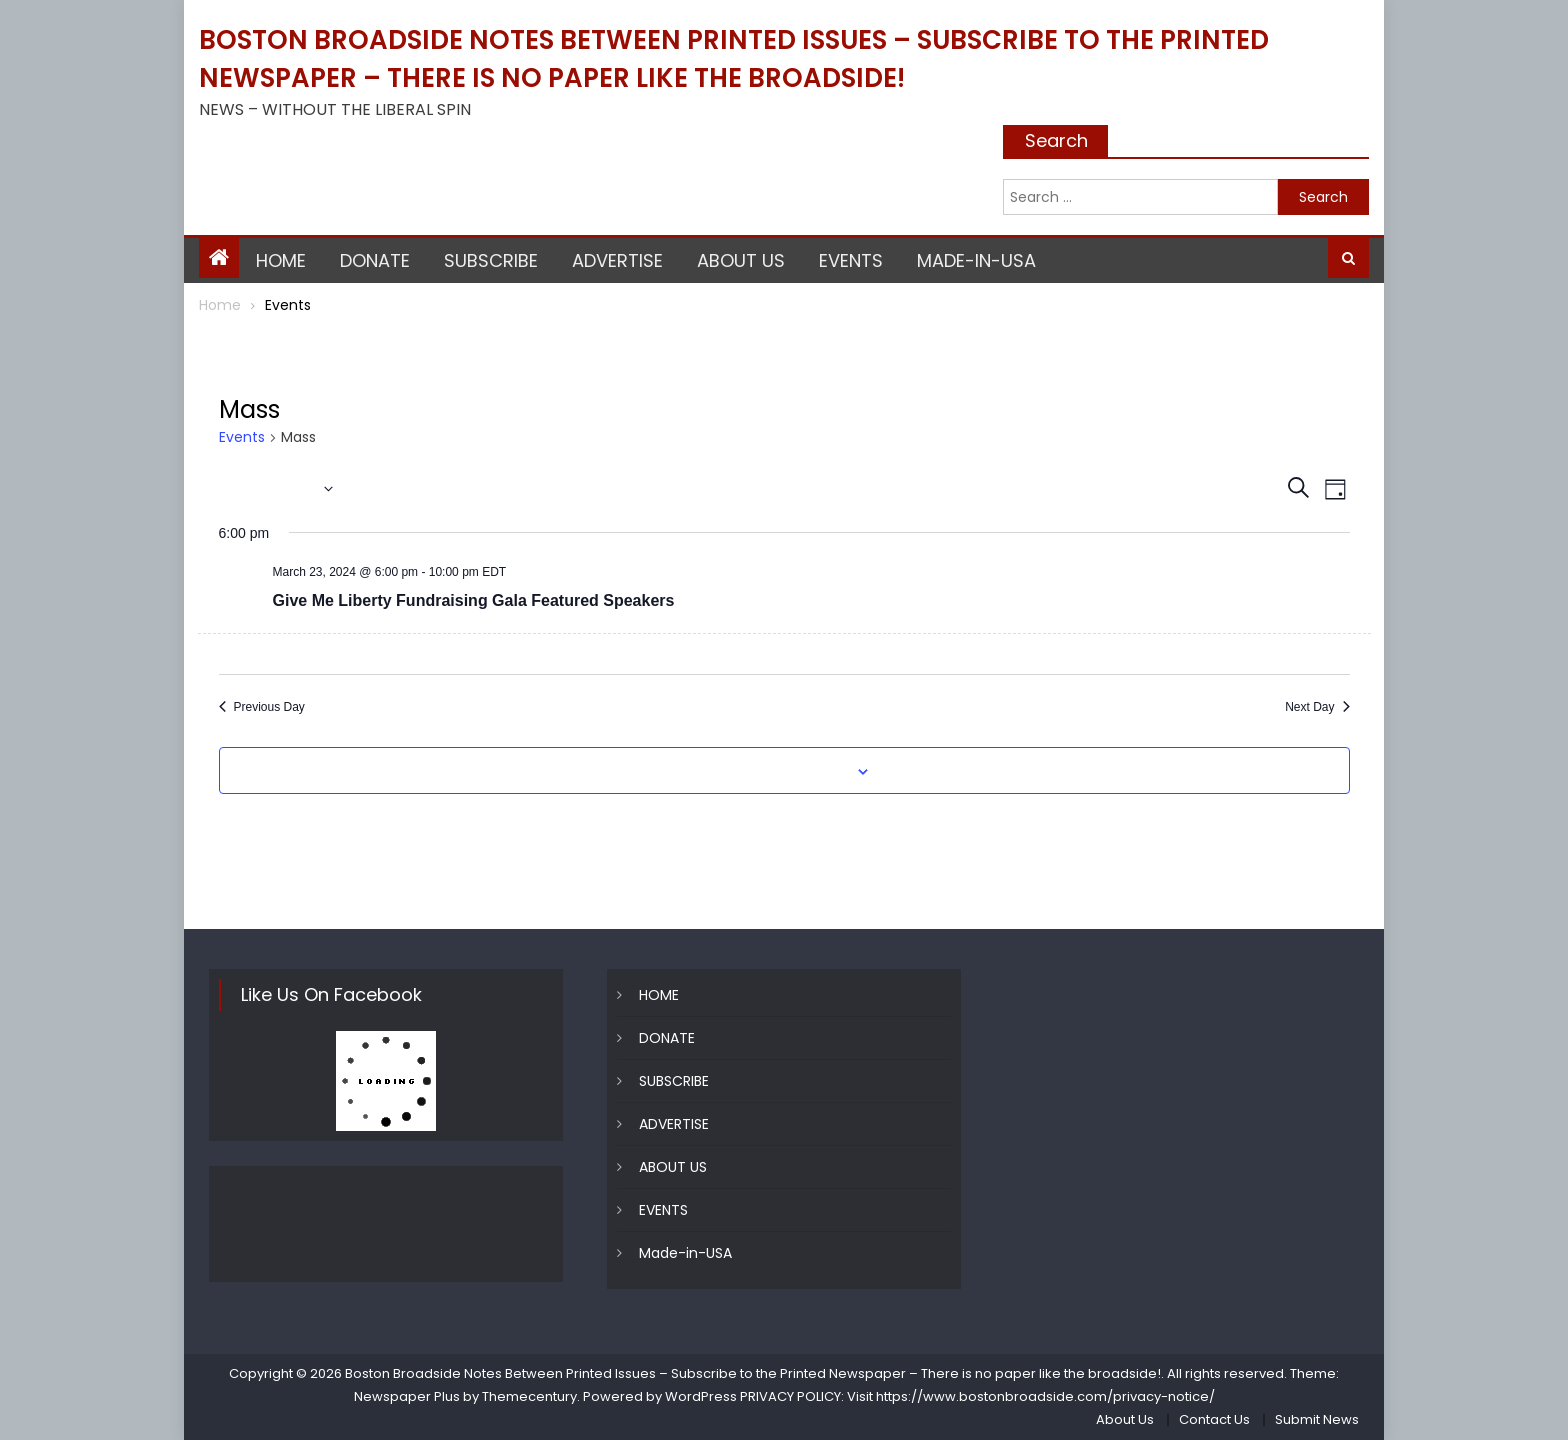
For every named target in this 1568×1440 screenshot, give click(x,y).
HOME (281, 260)
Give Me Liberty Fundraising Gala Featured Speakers (474, 600)
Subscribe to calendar (773, 772)
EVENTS (851, 260)
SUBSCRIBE (491, 260)
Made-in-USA (976, 260)
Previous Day (262, 707)
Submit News (1317, 1419)
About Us (1125, 1419)
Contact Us (1214, 1419)
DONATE (375, 260)
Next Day (1317, 707)
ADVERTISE (617, 260)
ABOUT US (741, 260)
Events (242, 437)
